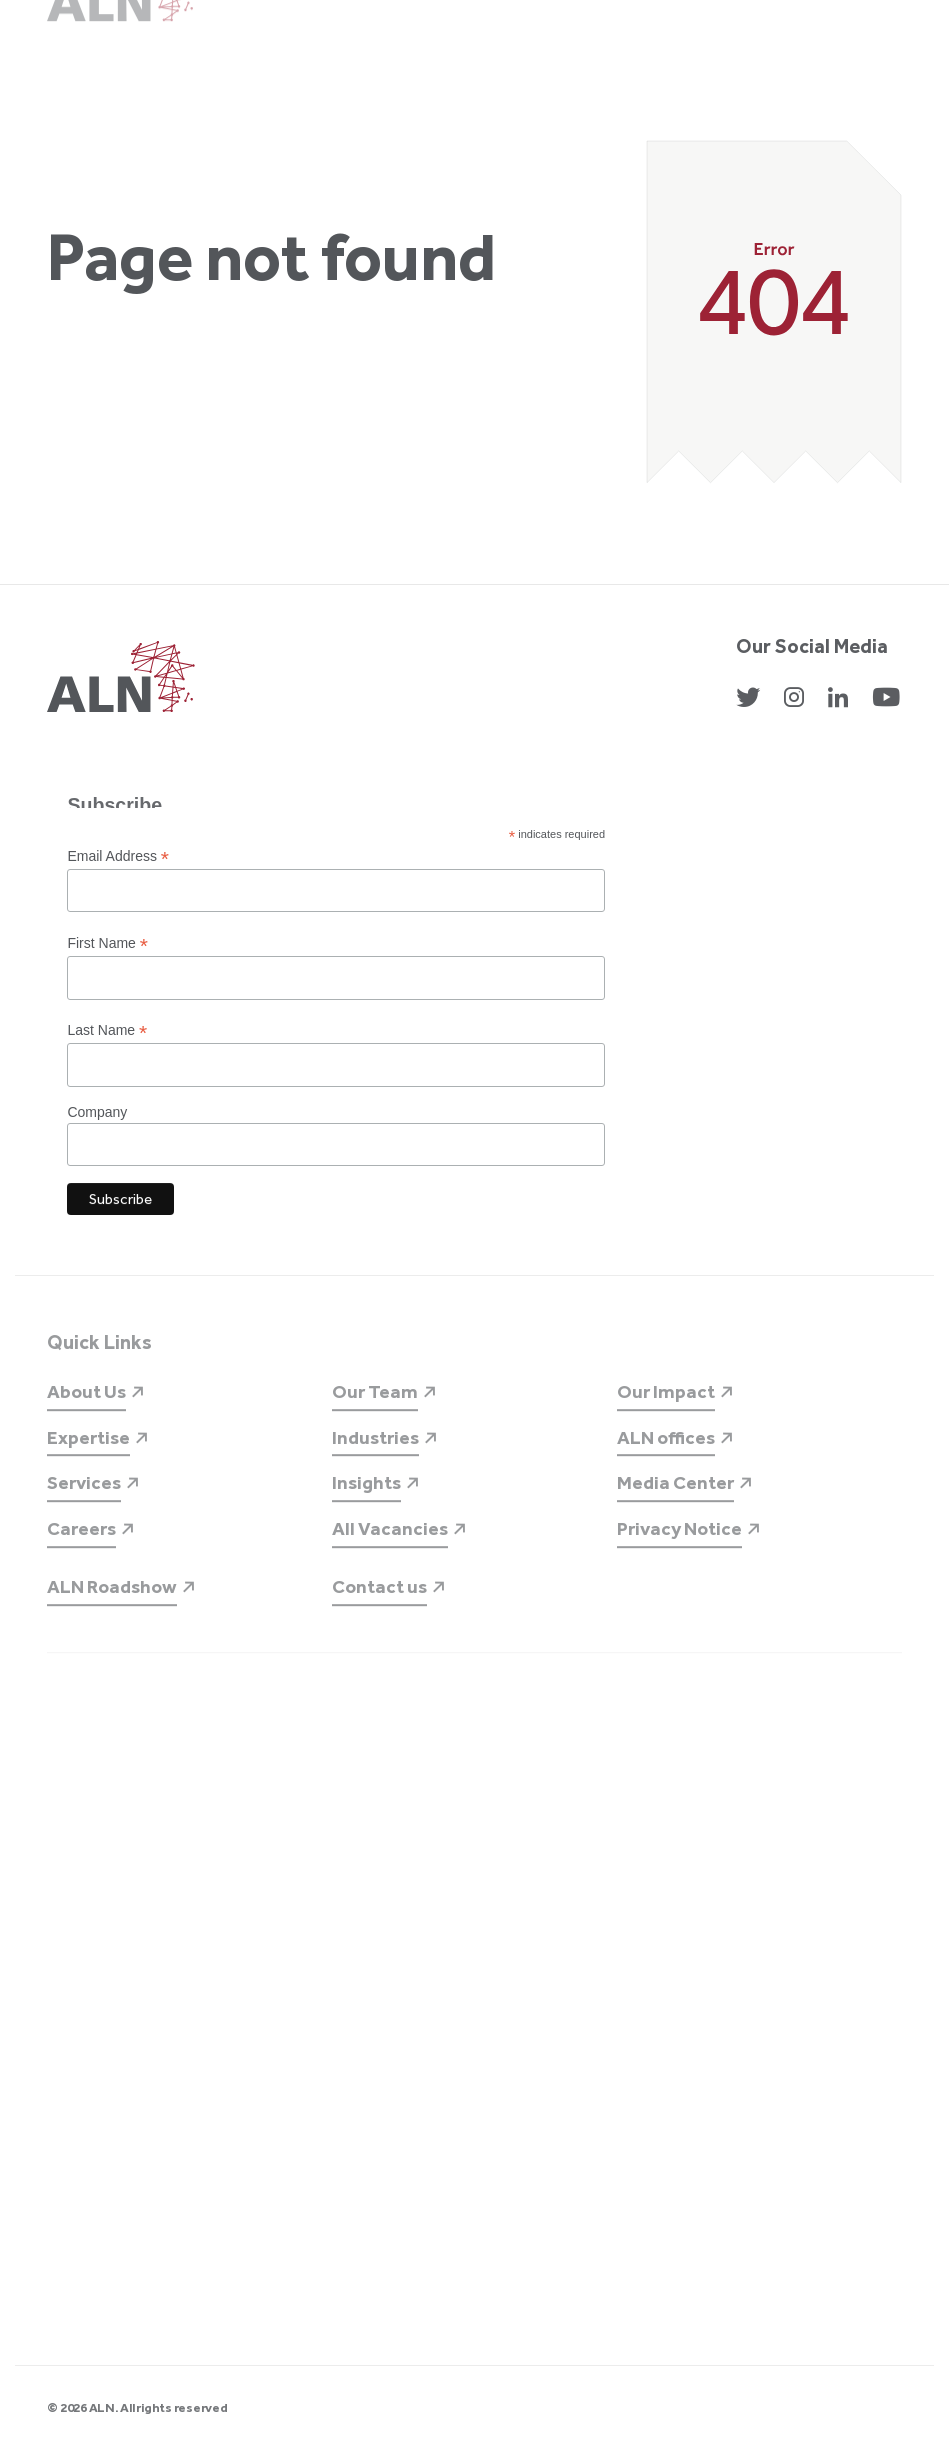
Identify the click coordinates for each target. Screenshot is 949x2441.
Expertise (88, 1453)
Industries (375, 1453)
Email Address (118, 856)
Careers (81, 1544)
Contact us (379, 1602)
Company (97, 1112)
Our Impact (666, 1407)
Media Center (675, 1498)
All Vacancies (390, 1544)
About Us (86, 1407)
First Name (107, 943)
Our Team (375, 1407)
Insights (366, 1498)
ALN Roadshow (112, 1602)
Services (84, 1498)
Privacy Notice (679, 1544)
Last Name (107, 1030)
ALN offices (666, 1453)
